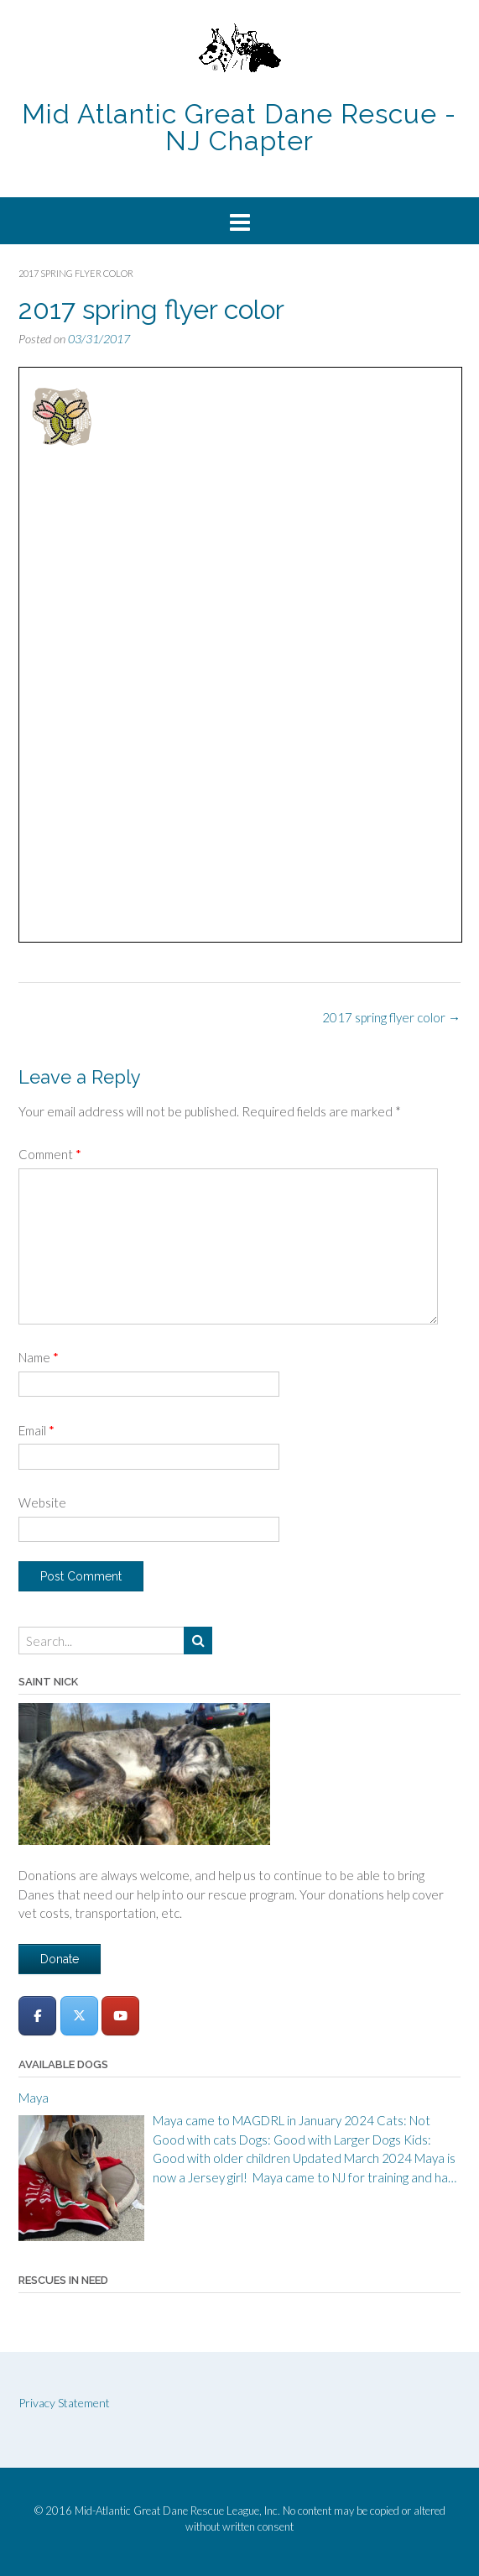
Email (36, 1430)
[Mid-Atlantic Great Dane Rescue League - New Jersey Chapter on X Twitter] (79, 2015)
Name (38, 1357)
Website (42, 1502)
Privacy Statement (64, 2403)
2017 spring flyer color (391, 1017)
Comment (49, 1154)
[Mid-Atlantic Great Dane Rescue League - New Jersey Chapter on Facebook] (37, 2015)
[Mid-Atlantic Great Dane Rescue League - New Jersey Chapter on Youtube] (120, 2015)
